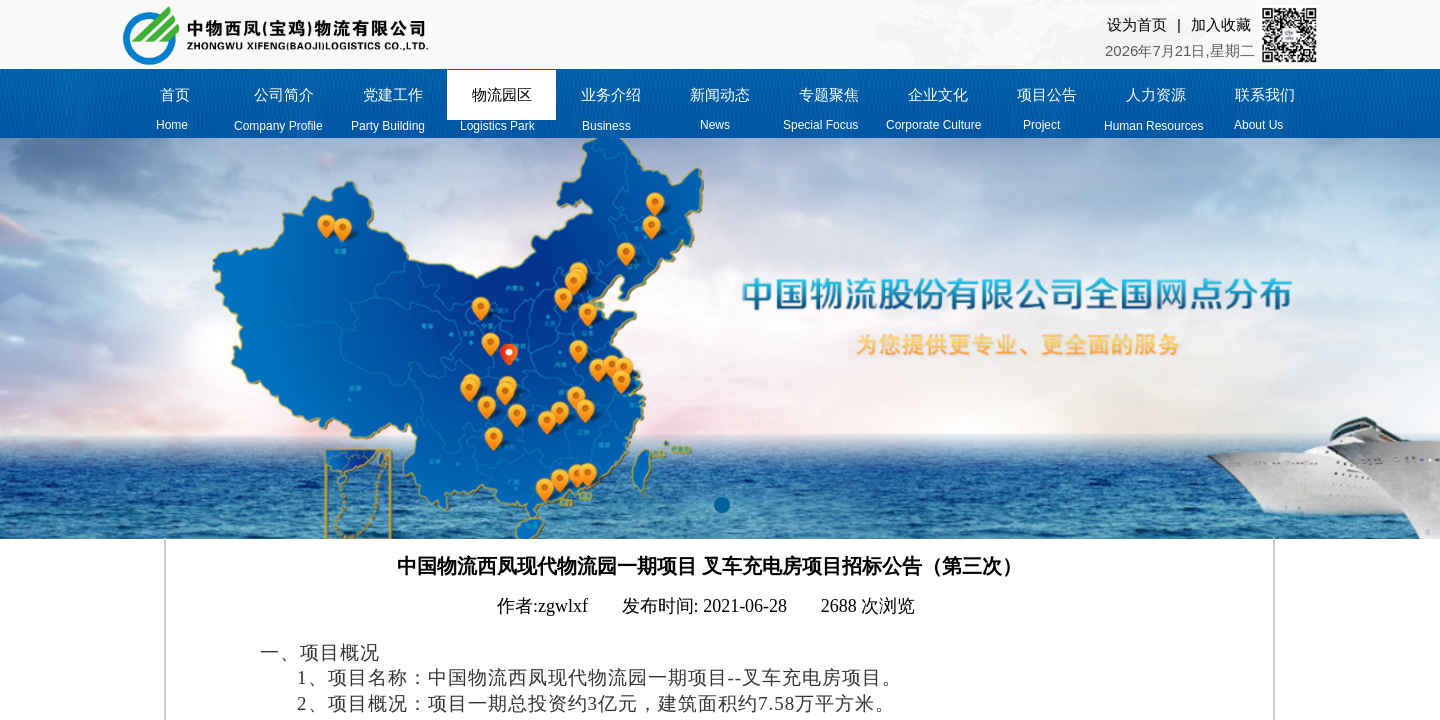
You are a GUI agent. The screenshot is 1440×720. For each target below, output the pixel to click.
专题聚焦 (829, 95)
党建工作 (393, 95)
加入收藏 (1221, 25)
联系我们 (1265, 95)
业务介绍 (611, 95)
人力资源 (1156, 95)
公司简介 (284, 95)
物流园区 (502, 95)
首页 (175, 95)
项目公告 (1047, 95)
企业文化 (938, 95)
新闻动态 (720, 95)
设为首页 (1137, 25)
